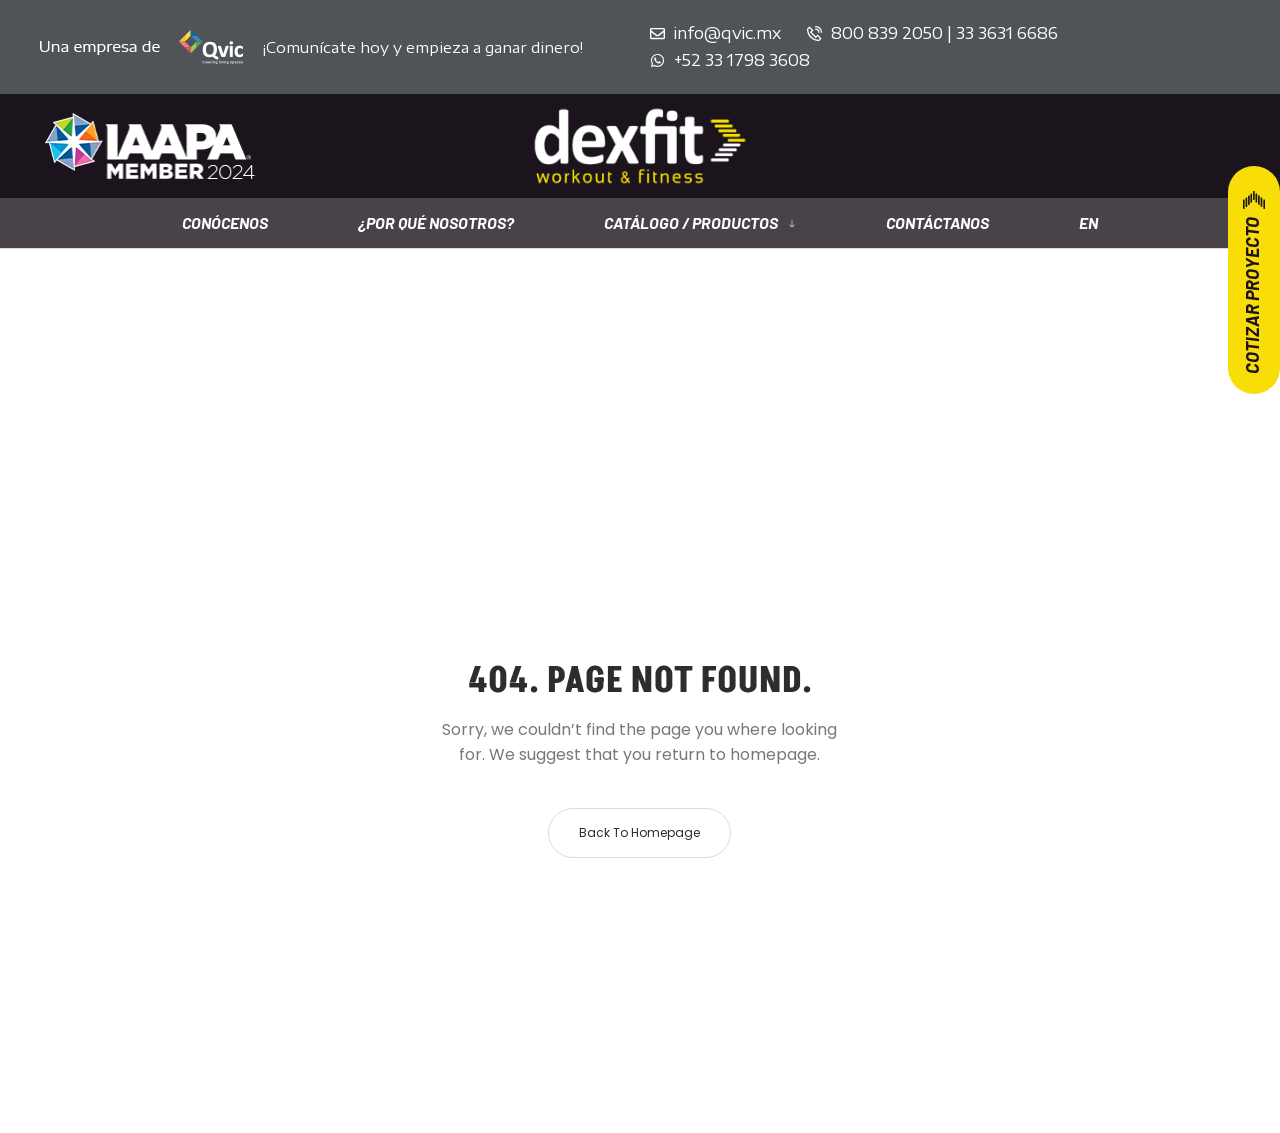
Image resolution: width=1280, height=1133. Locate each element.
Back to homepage (639, 832)
